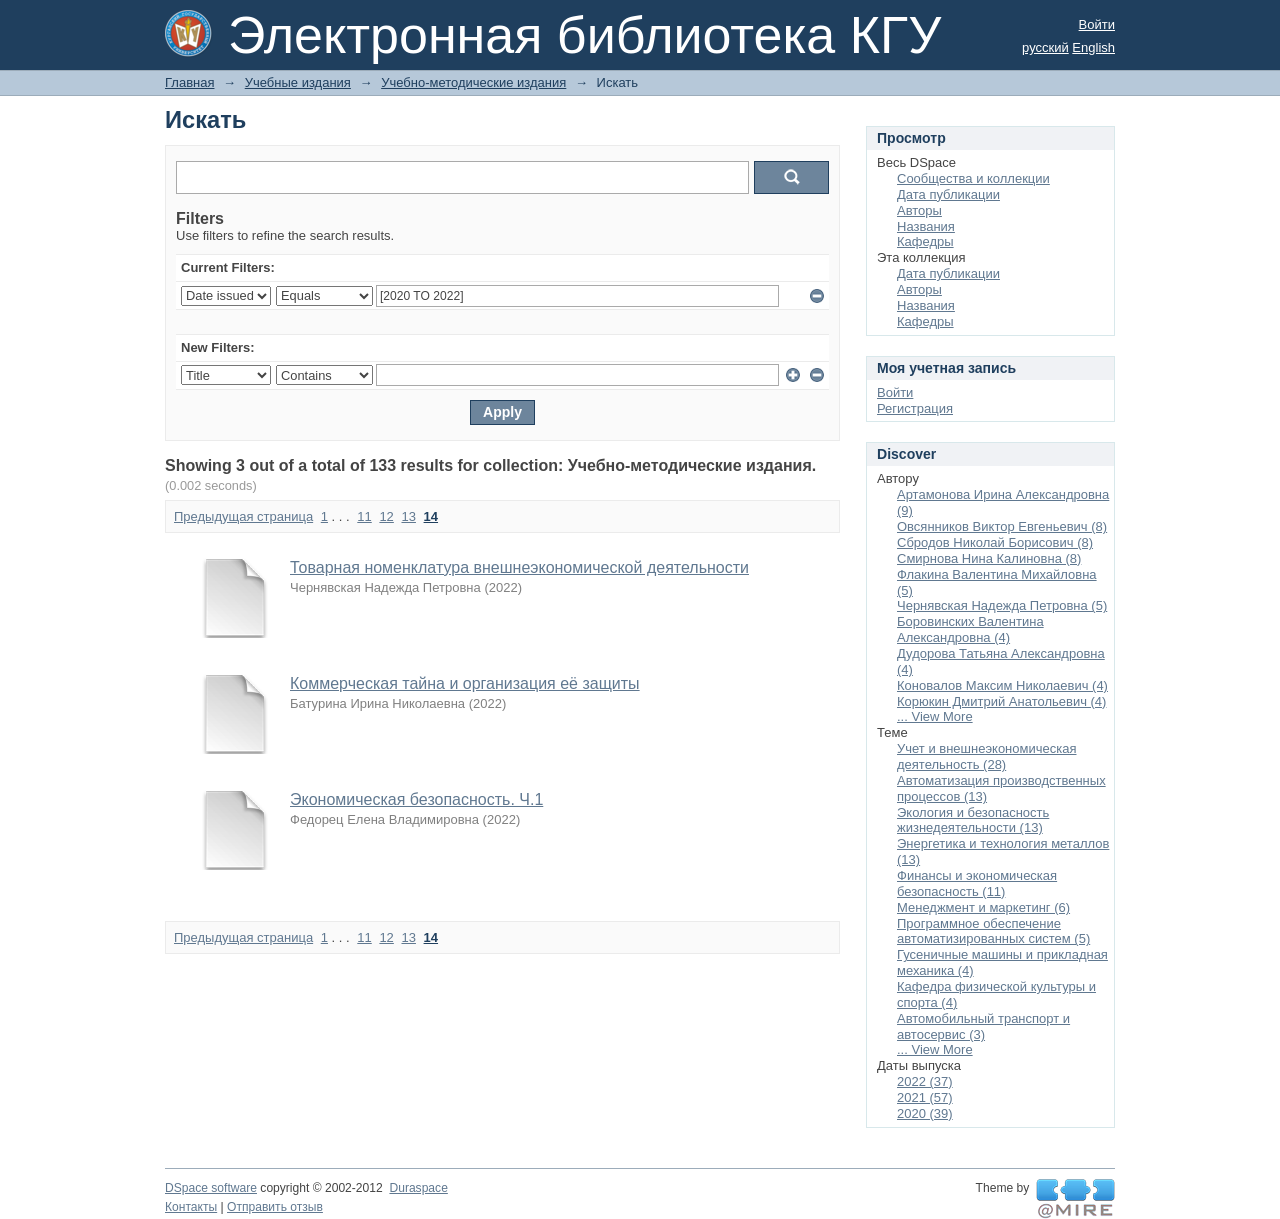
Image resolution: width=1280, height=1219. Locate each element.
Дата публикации (948, 194)
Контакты (191, 1207)
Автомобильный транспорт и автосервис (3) (983, 1026)
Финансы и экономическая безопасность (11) (977, 883)
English (1093, 47)
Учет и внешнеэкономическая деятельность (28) (986, 756)
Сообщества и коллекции (973, 178)
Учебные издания (298, 82)
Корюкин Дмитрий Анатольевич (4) (1001, 701)
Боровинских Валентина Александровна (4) (970, 629)
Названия (926, 226)
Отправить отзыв (275, 1207)
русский (1045, 47)
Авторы (919, 210)
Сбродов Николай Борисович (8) (995, 542)
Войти (1097, 24)
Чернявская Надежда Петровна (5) (1002, 605)
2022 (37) (925, 1081)
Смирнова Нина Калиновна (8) (989, 558)
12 (386, 516)
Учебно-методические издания (473, 82)
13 (408, 516)
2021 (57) (925, 1097)
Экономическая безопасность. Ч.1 (416, 799)
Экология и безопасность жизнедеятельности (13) (973, 820)
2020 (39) (925, 1113)
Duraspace (418, 1188)
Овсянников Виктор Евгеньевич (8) (1002, 526)
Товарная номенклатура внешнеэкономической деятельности (519, 567)
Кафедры (925, 241)
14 (431, 516)
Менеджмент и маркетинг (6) (983, 907)
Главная (189, 82)
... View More (935, 716)
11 (364, 516)
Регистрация (915, 408)
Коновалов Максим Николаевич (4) (1002, 685)
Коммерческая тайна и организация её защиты (465, 683)
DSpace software (211, 1188)
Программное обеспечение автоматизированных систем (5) (993, 931)
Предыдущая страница (243, 516)
